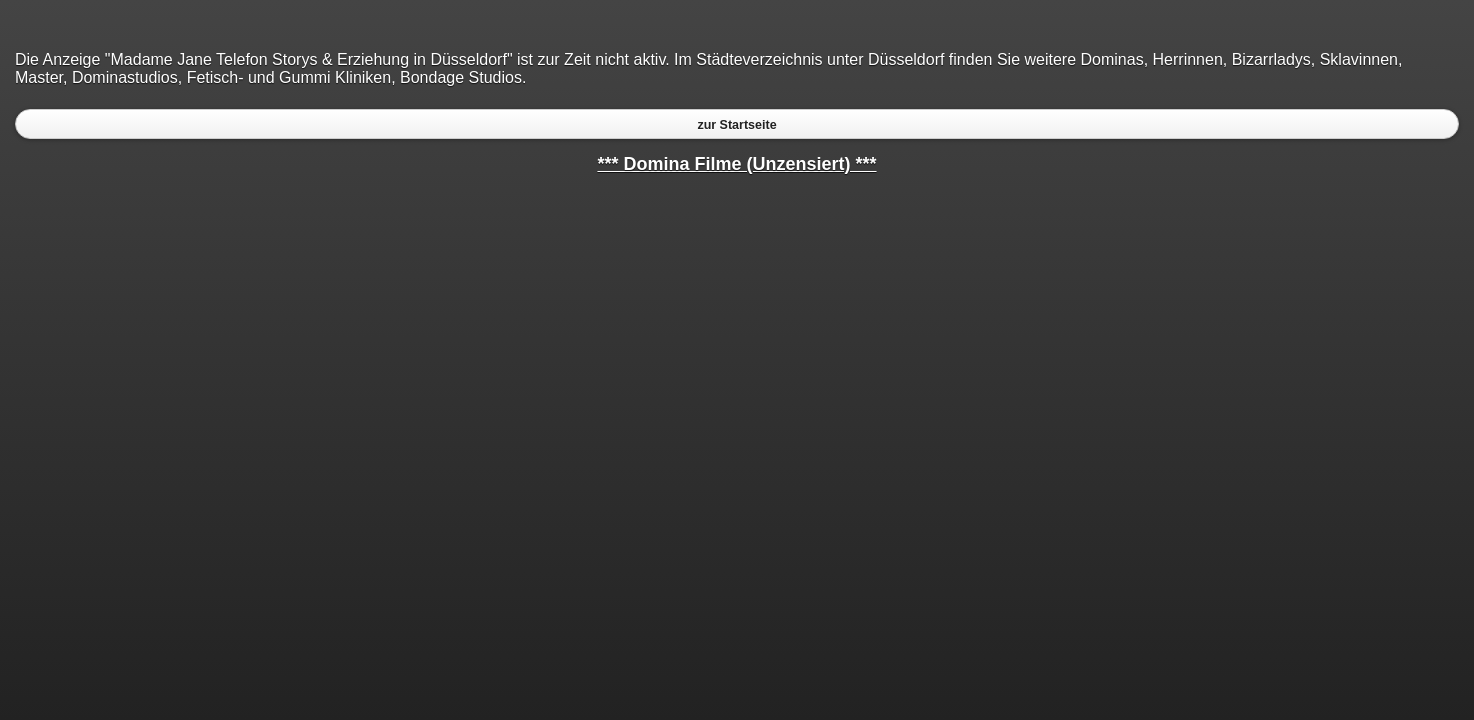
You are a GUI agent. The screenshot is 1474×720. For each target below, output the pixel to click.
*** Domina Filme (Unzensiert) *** (736, 164)
